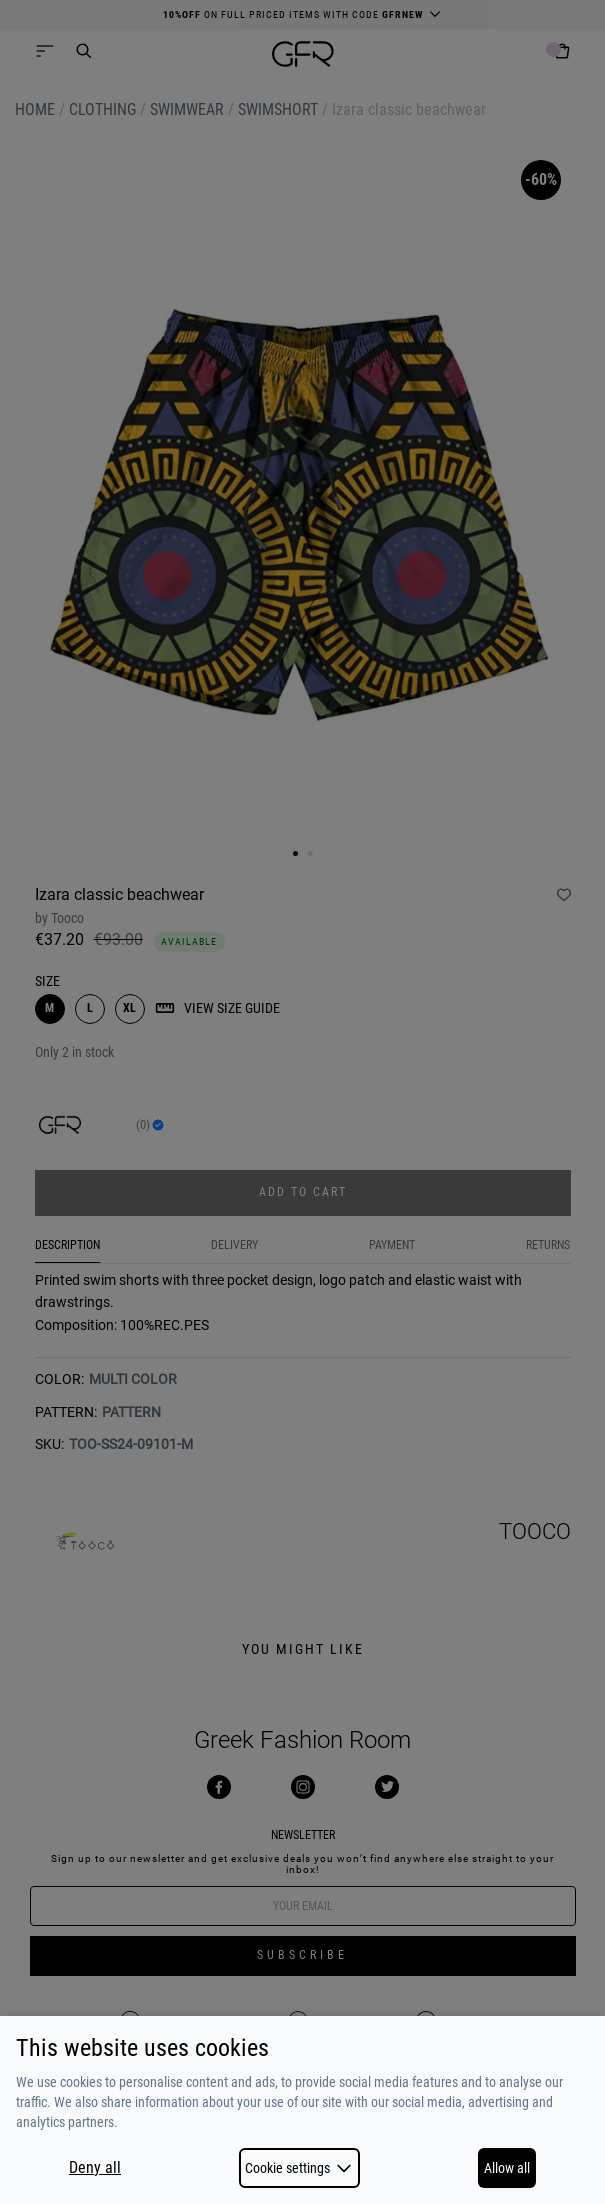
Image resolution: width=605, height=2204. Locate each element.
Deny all (95, 2168)
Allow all (507, 2168)
